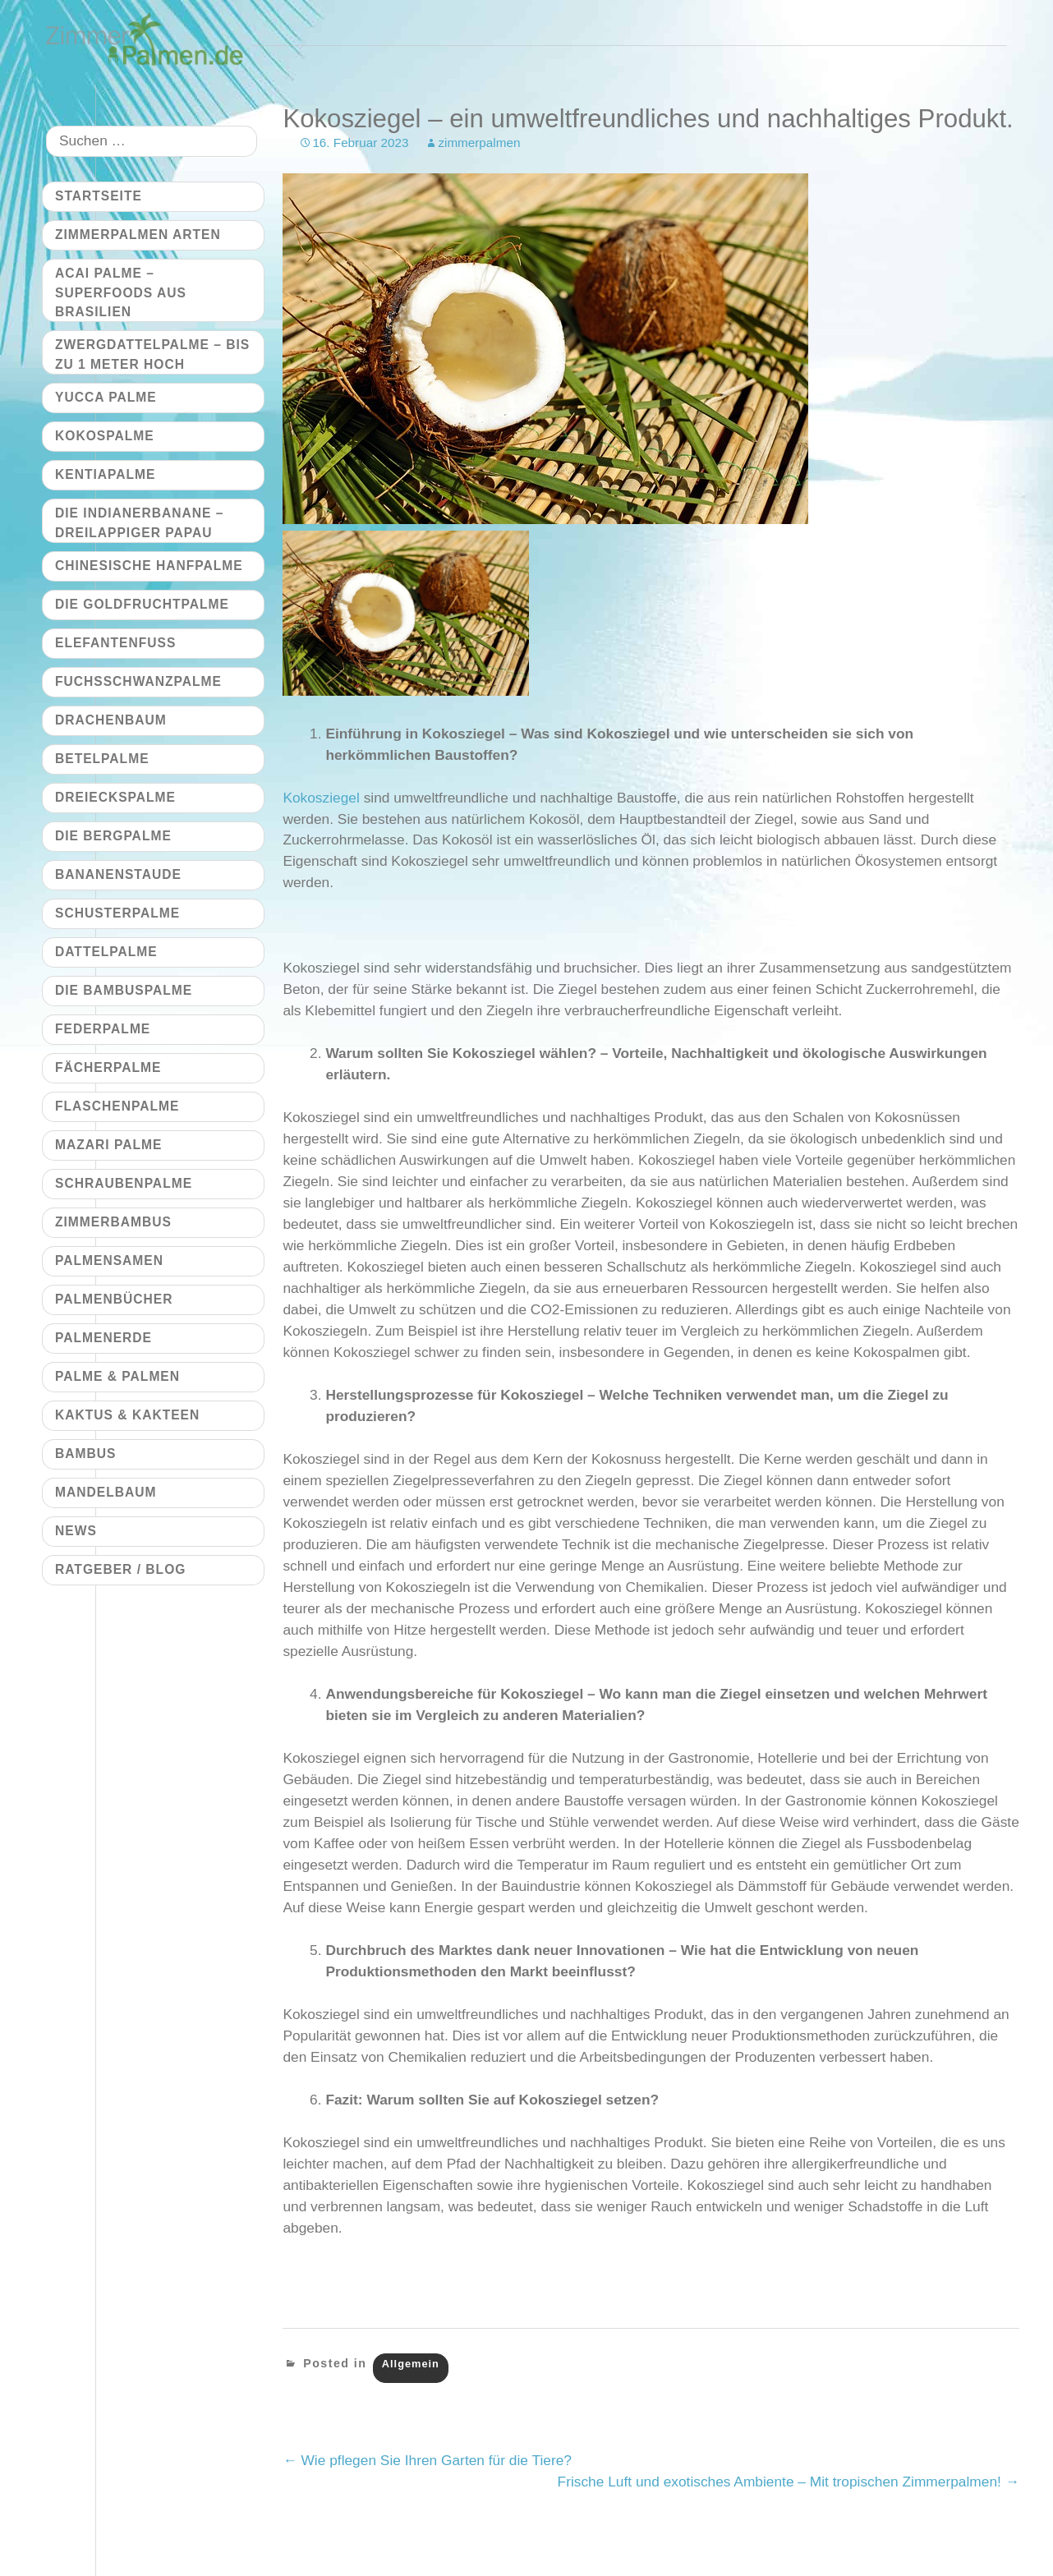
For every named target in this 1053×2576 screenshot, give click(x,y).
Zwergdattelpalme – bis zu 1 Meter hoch (152, 354)
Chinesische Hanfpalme (149, 566)
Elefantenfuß (115, 643)
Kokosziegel (321, 797)
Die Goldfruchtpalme (142, 604)
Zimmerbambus (113, 1222)
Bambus (85, 1453)
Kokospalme (104, 436)
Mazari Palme (108, 1145)
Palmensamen (109, 1260)
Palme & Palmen (117, 1376)
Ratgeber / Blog (120, 1569)
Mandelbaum (105, 1492)
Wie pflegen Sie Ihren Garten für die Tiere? (427, 2460)
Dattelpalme (106, 952)
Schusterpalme (117, 913)
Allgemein (410, 2364)
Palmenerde (103, 1338)
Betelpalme (102, 759)
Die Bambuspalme (123, 990)
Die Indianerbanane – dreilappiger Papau (139, 522)
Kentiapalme (105, 474)
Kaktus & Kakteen (127, 1415)
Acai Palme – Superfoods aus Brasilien (120, 292)
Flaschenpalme (117, 1106)
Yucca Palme (106, 397)
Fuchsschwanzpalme (138, 681)
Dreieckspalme (115, 797)
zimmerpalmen (479, 143)
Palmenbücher (113, 1299)
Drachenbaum (111, 720)
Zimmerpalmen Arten (138, 235)
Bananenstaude (118, 874)
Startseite (98, 196)
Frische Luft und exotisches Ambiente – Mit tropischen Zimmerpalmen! (788, 2481)
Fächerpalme (108, 1067)
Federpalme (102, 1029)
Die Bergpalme (113, 836)
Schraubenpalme (123, 1183)
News (76, 1531)
